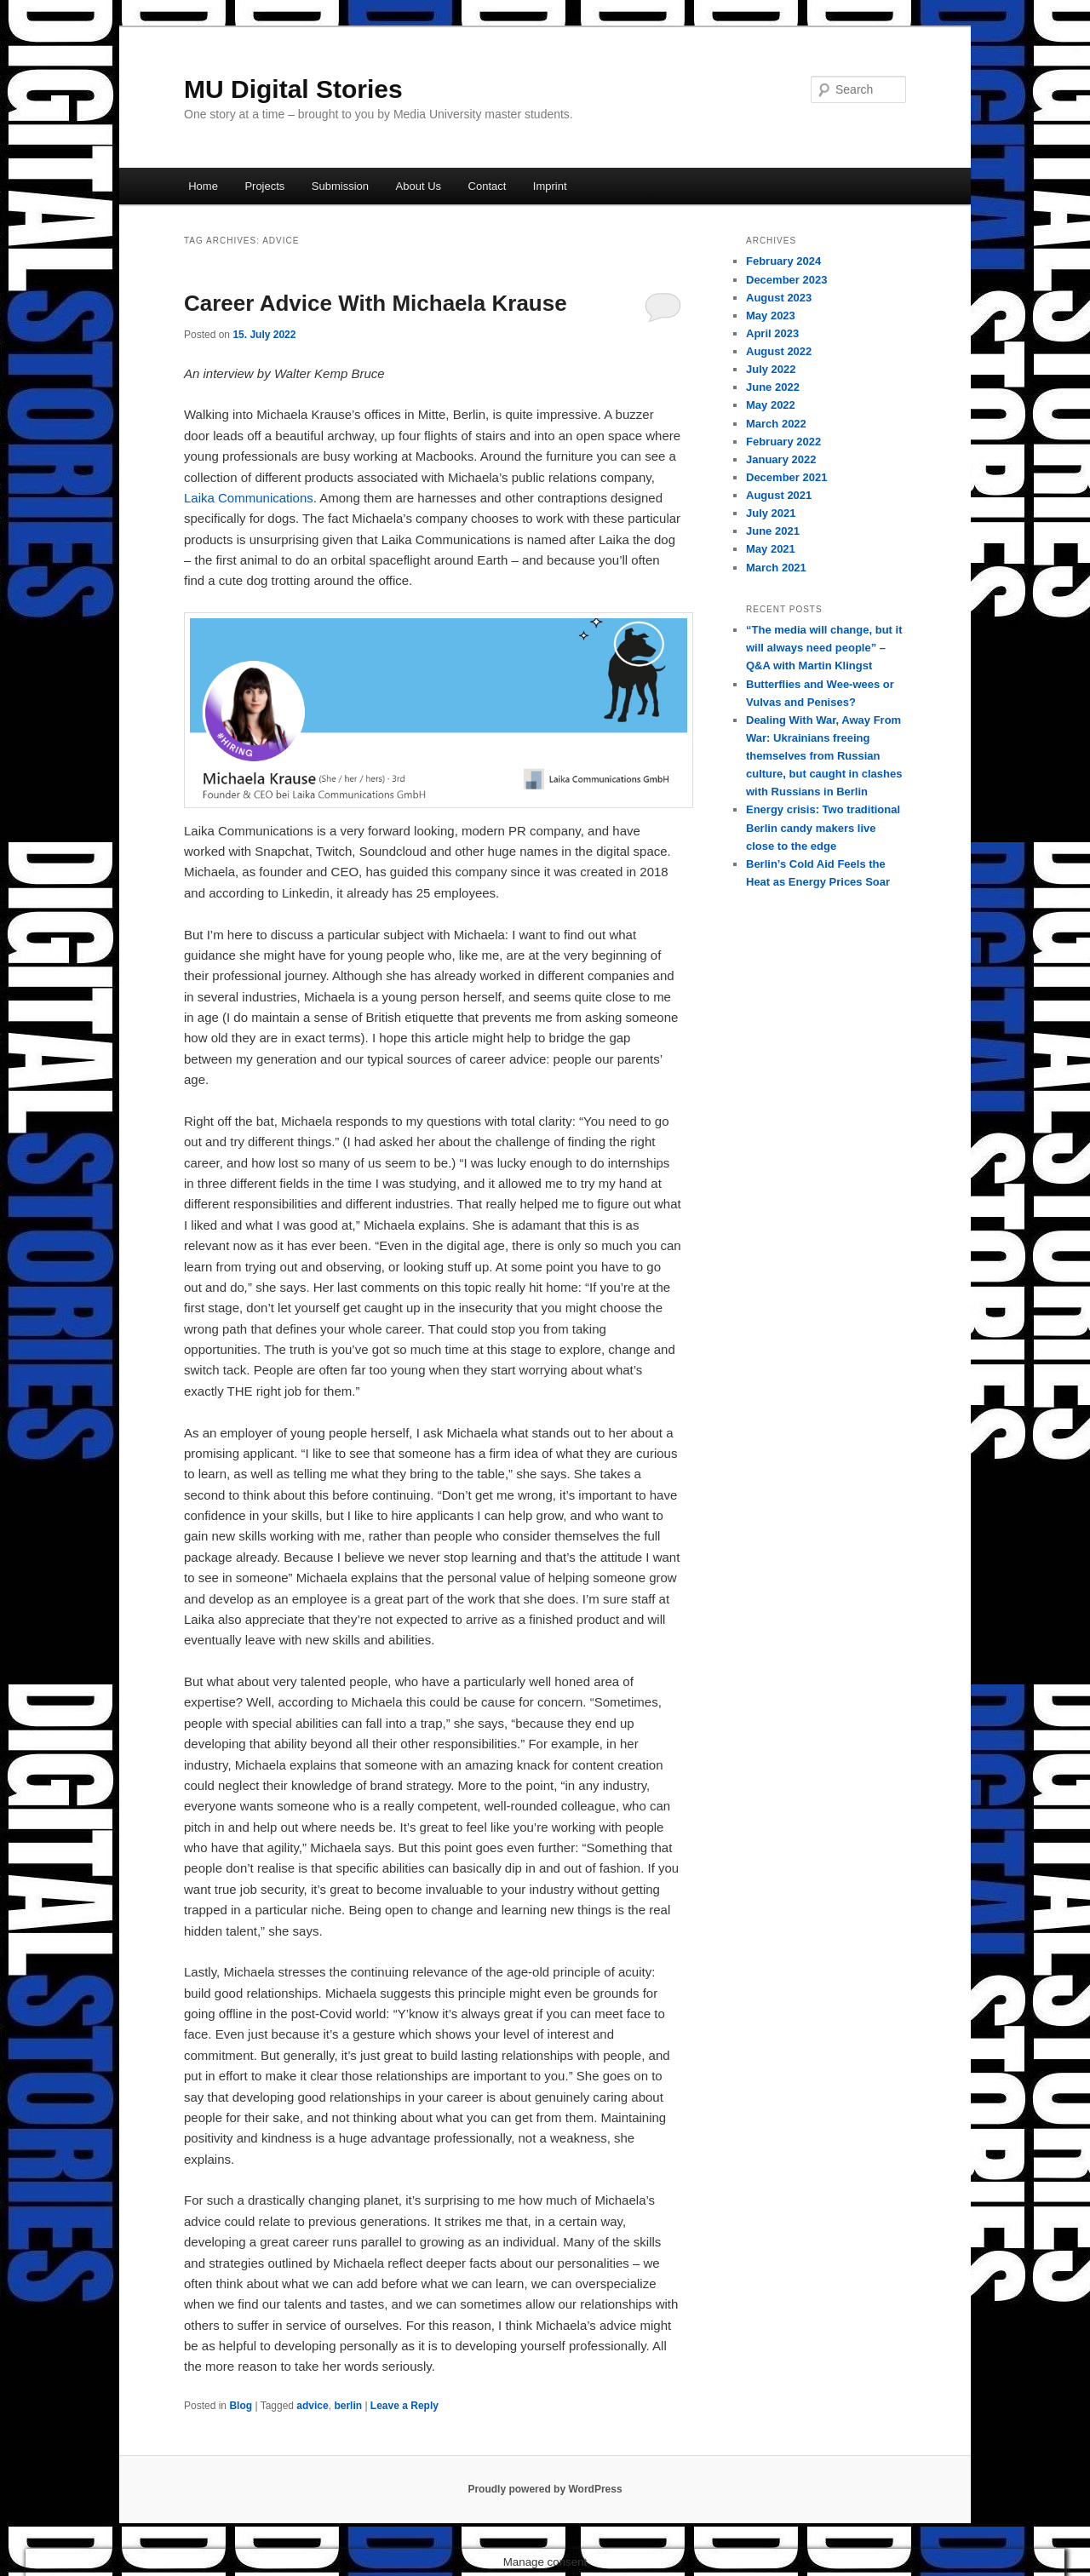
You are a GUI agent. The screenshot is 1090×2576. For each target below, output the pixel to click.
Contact (487, 186)
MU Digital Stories (293, 89)
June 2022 (773, 387)
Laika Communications (248, 498)
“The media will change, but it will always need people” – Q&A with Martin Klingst (824, 647)
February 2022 (783, 441)
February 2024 (783, 261)
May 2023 (770, 315)
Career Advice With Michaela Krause (375, 303)
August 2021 (779, 495)
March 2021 (776, 567)
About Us (418, 186)
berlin (348, 2406)
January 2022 (781, 459)
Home (203, 186)
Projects (264, 186)
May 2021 (770, 548)
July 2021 (771, 513)
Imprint (550, 186)
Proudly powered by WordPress (545, 2489)
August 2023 (779, 297)
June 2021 (773, 531)
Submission (340, 186)
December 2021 (786, 477)
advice (312, 2406)
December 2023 (786, 279)
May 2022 (770, 405)
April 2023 (772, 333)
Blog (240, 2406)
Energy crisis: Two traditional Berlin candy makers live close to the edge (823, 827)
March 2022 (776, 423)
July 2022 (771, 369)
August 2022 (779, 351)
